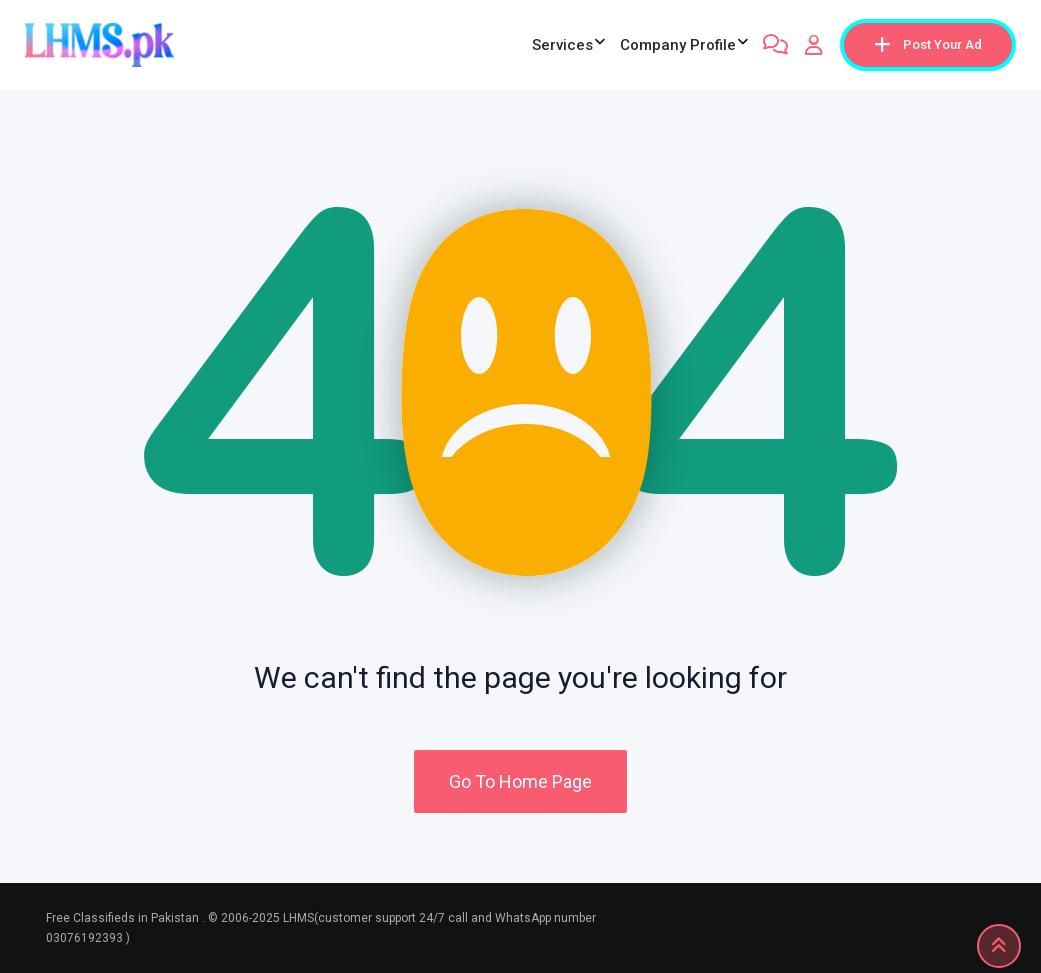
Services (562, 45)
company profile (678, 45)
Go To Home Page (520, 781)
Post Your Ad (928, 45)
